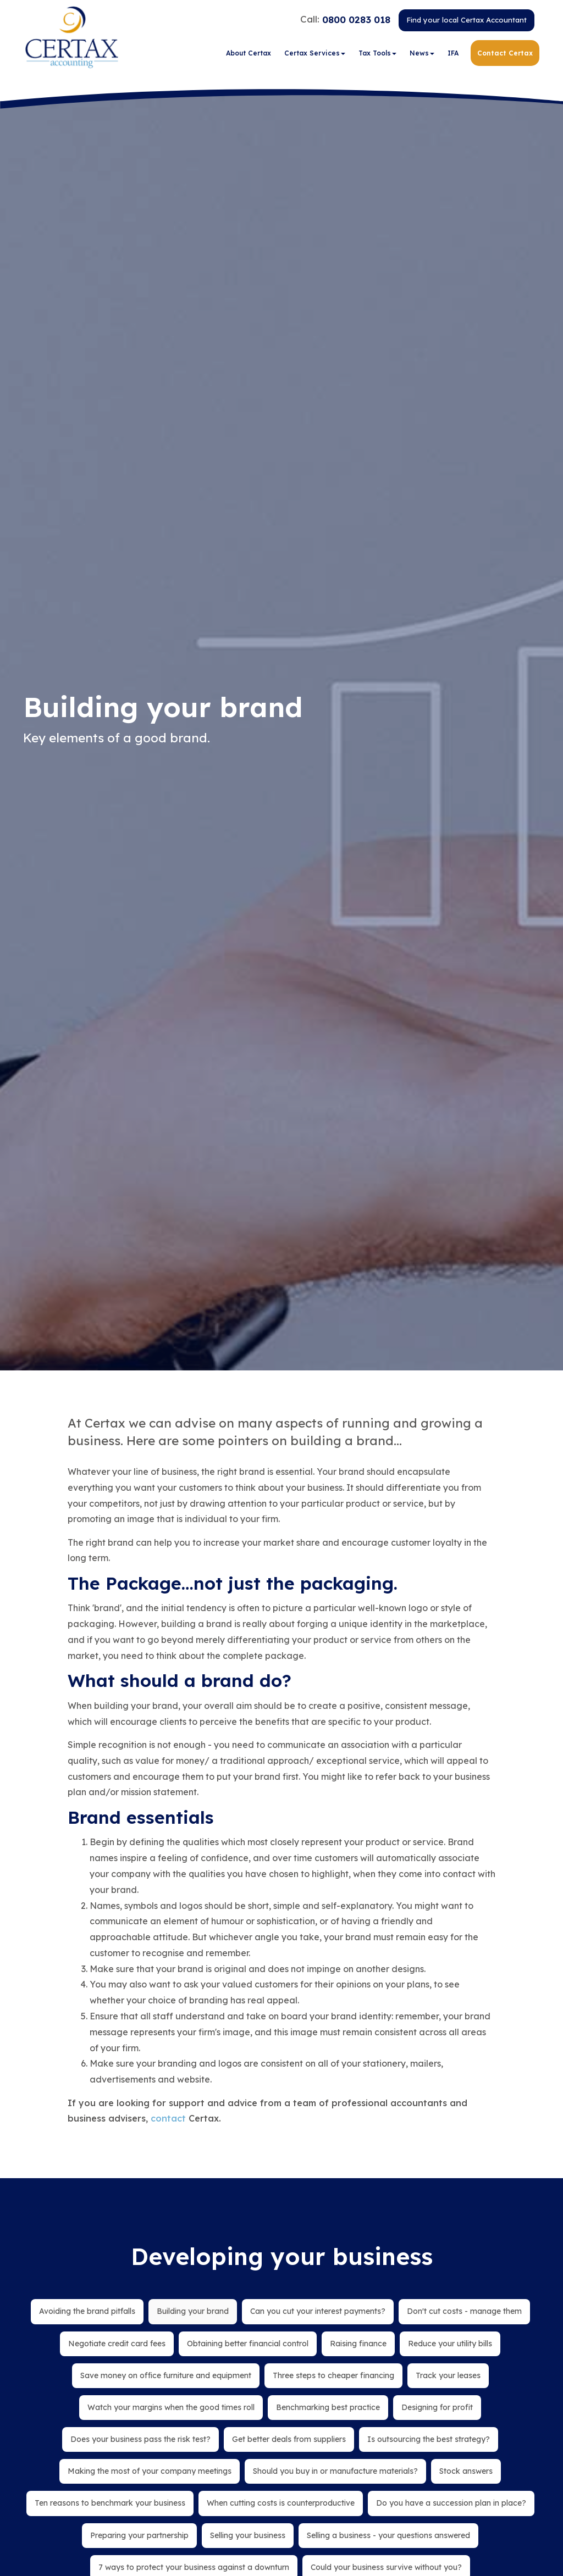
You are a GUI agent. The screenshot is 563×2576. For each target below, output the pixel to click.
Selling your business (247, 2535)
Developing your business (282, 2256)
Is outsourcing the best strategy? (428, 2439)
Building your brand (193, 2311)
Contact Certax (505, 55)
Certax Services (314, 55)
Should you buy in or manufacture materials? (335, 2471)
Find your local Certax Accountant (466, 21)
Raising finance (358, 2344)
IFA (453, 55)
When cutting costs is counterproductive (281, 2503)
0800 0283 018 (356, 20)
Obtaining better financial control (247, 2344)
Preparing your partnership (139, 2535)
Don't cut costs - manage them (464, 2311)
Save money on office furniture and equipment (165, 2375)
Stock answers (466, 2471)
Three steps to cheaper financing (333, 2375)
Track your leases (448, 2375)
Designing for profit (437, 2407)
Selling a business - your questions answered (388, 2535)
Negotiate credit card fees (116, 2344)
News (422, 55)
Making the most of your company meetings (149, 2471)
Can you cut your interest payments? (317, 2311)
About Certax (248, 55)
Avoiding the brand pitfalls (87, 2311)
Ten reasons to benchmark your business (110, 2503)
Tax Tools (377, 55)
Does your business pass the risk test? (140, 2439)
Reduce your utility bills (450, 2344)
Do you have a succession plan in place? (451, 2503)
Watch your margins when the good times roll (171, 2407)
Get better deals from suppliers (289, 2439)
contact (168, 2118)
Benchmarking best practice (328, 2407)
